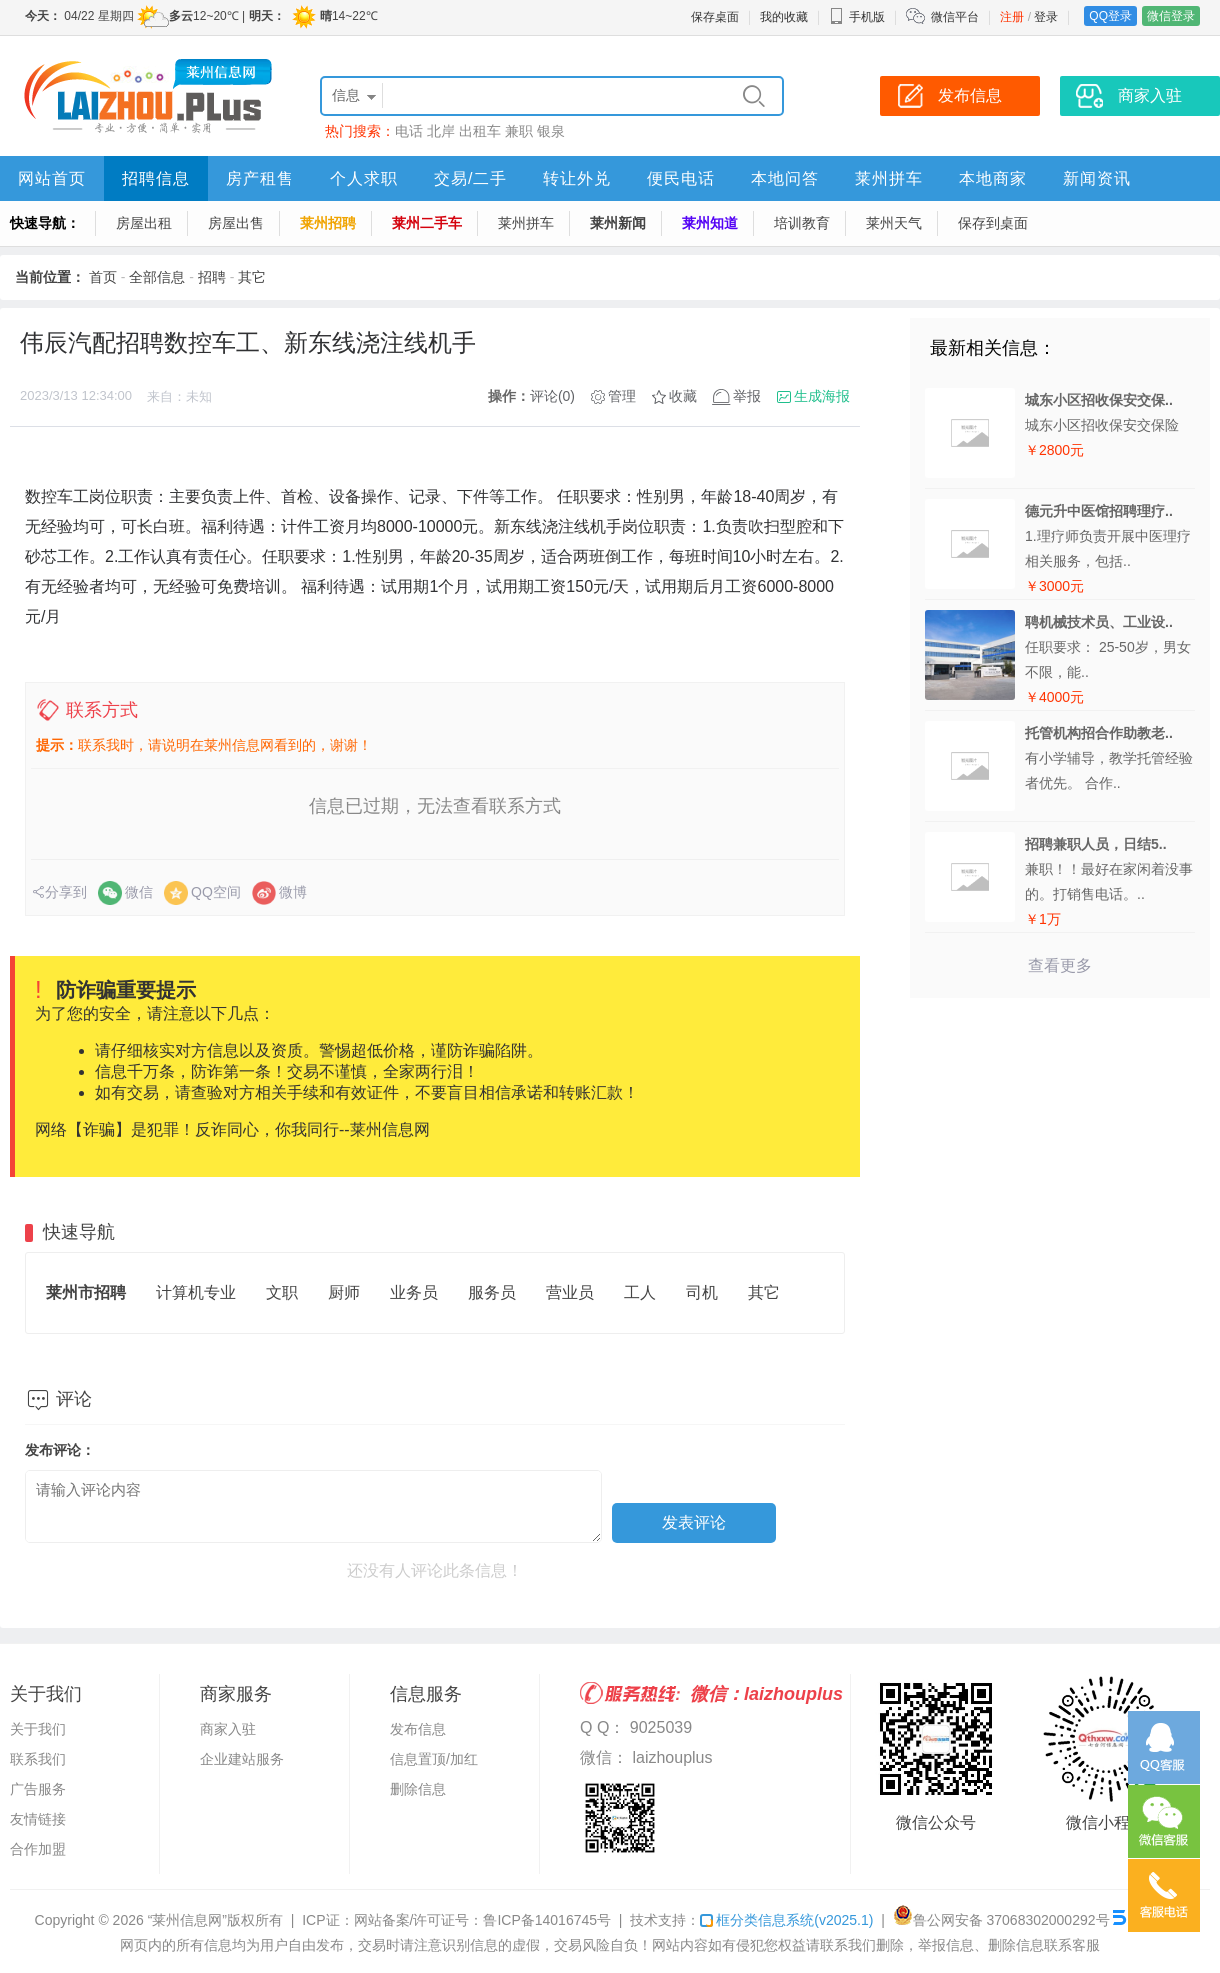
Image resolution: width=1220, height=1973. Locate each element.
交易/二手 (470, 178)
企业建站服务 (242, 1759)
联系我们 (38, 1759)
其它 (252, 277)
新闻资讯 (1097, 178)
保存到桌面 (993, 223)
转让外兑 (577, 178)
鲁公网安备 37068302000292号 (1001, 1920)
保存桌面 (715, 17)
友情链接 (38, 1819)
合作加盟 (38, 1849)
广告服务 (38, 1789)
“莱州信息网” (187, 1920)
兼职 (519, 131)
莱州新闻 (618, 223)
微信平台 (955, 17)
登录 (1046, 17)
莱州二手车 (427, 223)
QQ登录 (1110, 16)
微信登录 (1171, 16)
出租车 (480, 131)
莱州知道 (710, 223)
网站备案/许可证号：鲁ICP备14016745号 (483, 1920)
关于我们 (38, 1729)
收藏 (683, 396)
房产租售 (260, 178)
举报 (747, 396)
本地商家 (993, 178)
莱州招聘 (328, 223)
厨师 (344, 1292)
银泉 (551, 131)
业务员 (414, 1292)
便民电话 (681, 178)
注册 (1012, 17)
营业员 (570, 1292)
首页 (103, 277)
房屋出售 (236, 223)
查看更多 (1060, 965)
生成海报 (822, 396)
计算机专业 (196, 1292)
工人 (640, 1292)
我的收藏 (784, 17)
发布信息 (418, 1729)
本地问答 (785, 178)
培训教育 (802, 223)
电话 (409, 131)
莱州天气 (894, 223)
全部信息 (157, 277)
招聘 (212, 277)
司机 (702, 1292)
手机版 (857, 17)
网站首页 (52, 178)
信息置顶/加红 (434, 1759)
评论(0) (552, 396)
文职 (282, 1292)
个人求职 (364, 178)
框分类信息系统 (786, 1920)
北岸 (441, 131)
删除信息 (418, 1789)
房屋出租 (144, 223)
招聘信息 (156, 178)
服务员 (492, 1292)
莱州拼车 (889, 178)
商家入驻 (228, 1729)
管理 (622, 396)
